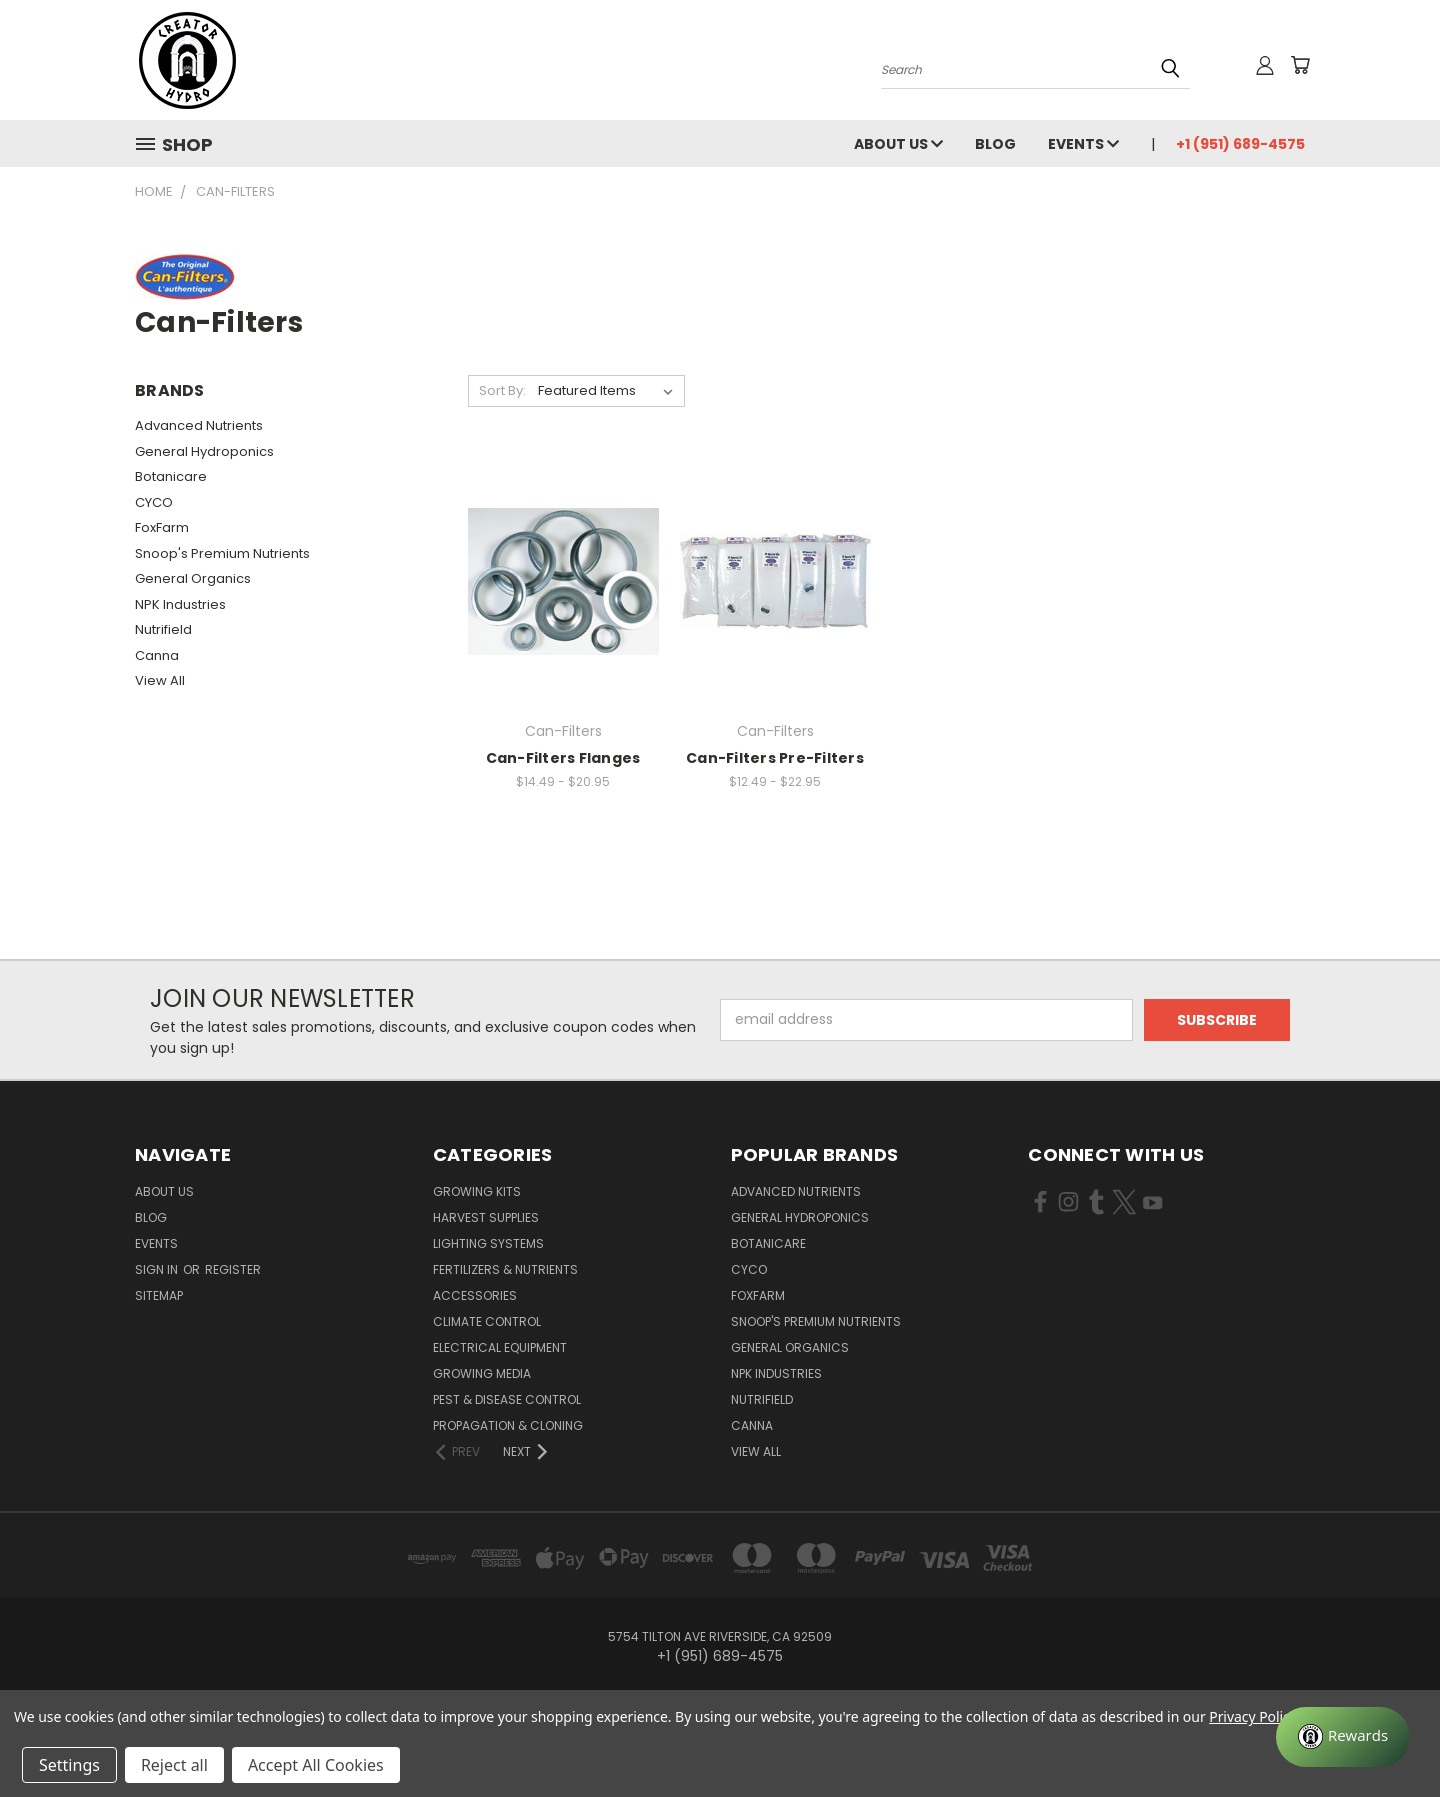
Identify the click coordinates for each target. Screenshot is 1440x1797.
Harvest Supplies (486, 1217)
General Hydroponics (204, 451)
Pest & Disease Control (507, 1399)
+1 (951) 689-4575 (1240, 144)
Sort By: (502, 390)
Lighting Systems (488, 1243)
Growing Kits (477, 1191)
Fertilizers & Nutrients (505, 1269)
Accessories (475, 1295)
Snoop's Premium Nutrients (222, 553)
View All (160, 680)
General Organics (193, 578)
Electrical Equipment (500, 1347)
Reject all (174, 1765)
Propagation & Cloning (508, 1425)
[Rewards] (1343, 1737)
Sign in (158, 1269)
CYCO (154, 502)
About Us (898, 144)
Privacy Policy (1252, 1716)
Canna (157, 655)
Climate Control (487, 1321)
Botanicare (171, 476)
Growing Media (482, 1373)
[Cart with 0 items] (1300, 65)
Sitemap (159, 1295)
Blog (995, 144)
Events (1083, 144)
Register (233, 1269)
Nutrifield (163, 629)
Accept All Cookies (316, 1765)
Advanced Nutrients (199, 425)
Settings (69, 1765)
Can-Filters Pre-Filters (775, 758)
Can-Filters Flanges (563, 758)
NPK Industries (180, 604)
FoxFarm (162, 527)
